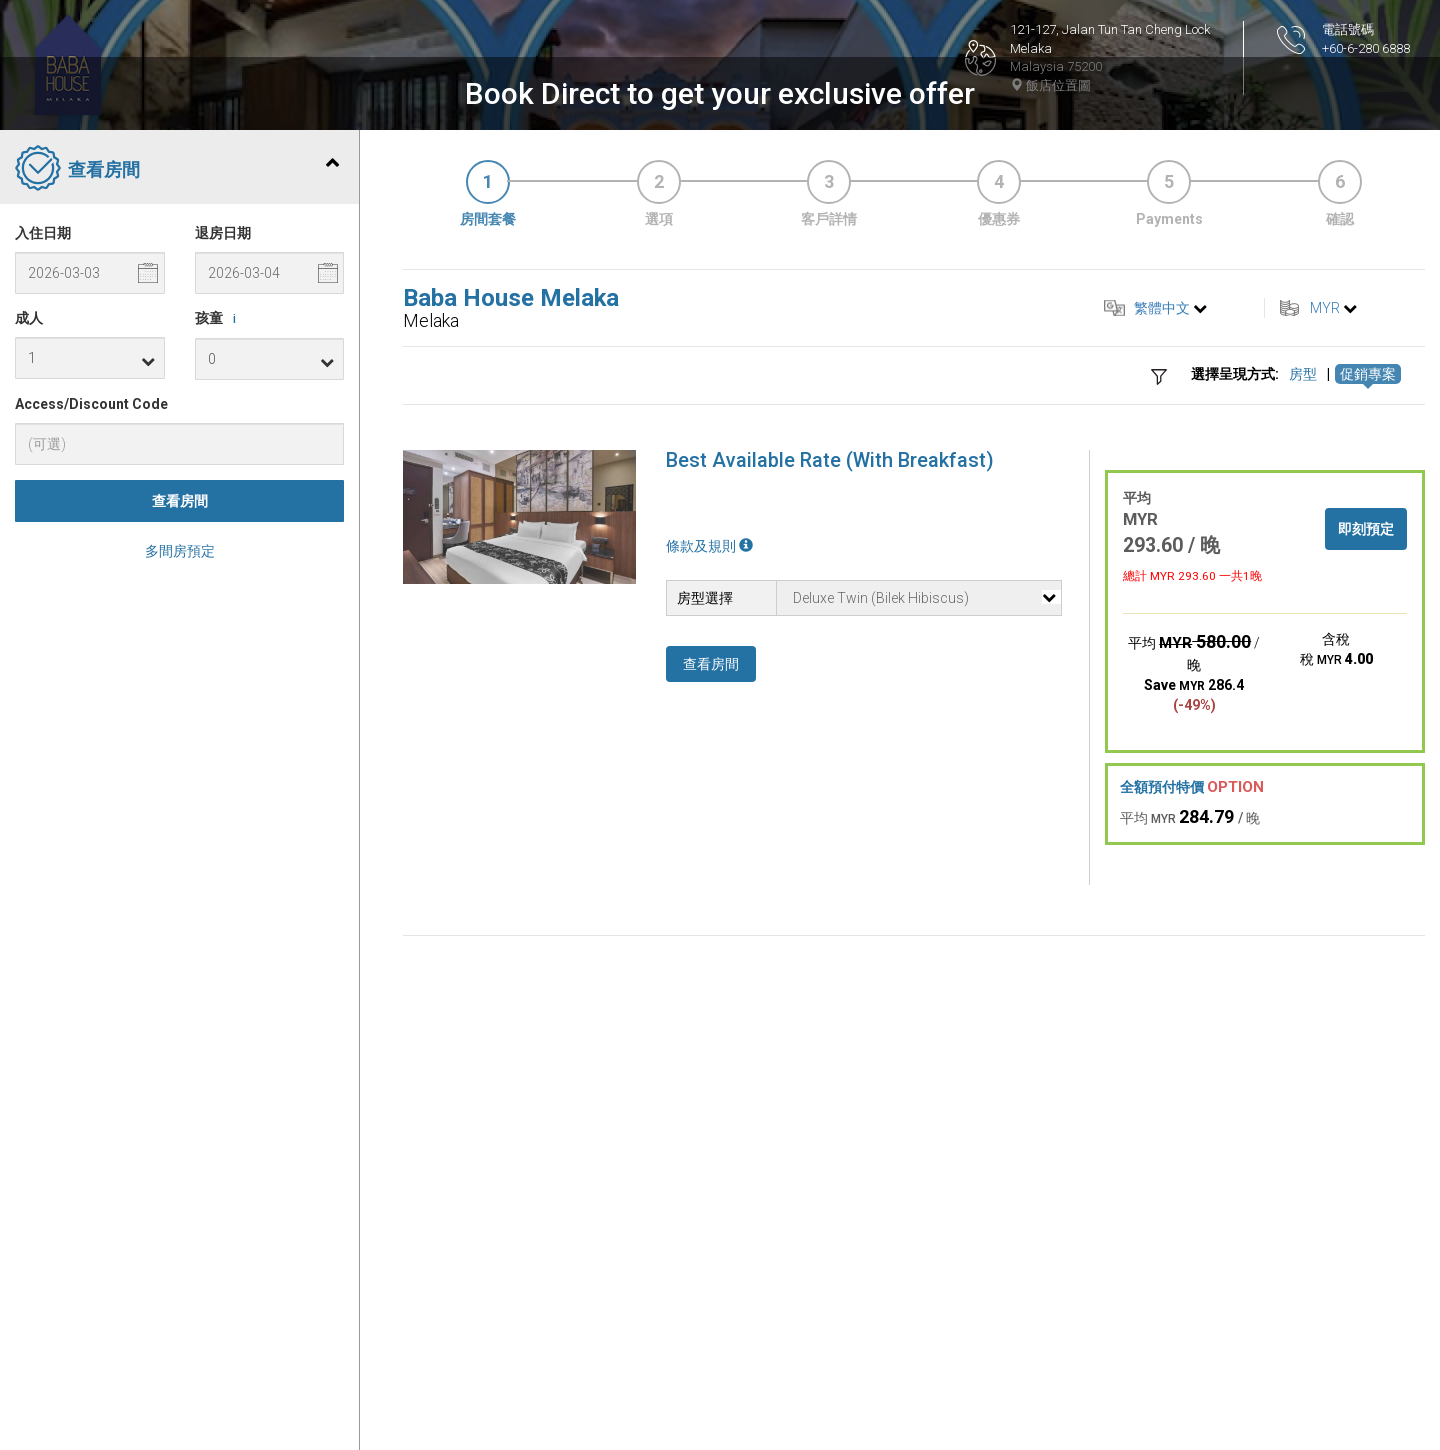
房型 (1303, 707)
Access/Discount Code (91, 736)
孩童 (219, 651)
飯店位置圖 (1050, 85)
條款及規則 (709, 878)
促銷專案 (1368, 707)
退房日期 (223, 565)
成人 (29, 650)
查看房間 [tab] (177, 502)
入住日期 (43, 565)
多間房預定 (180, 884)
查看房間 (180, 834)
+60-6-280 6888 (1366, 48)
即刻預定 (1366, 861)
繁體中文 (1162, 640)
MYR (1325, 640)
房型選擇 (705, 930)
